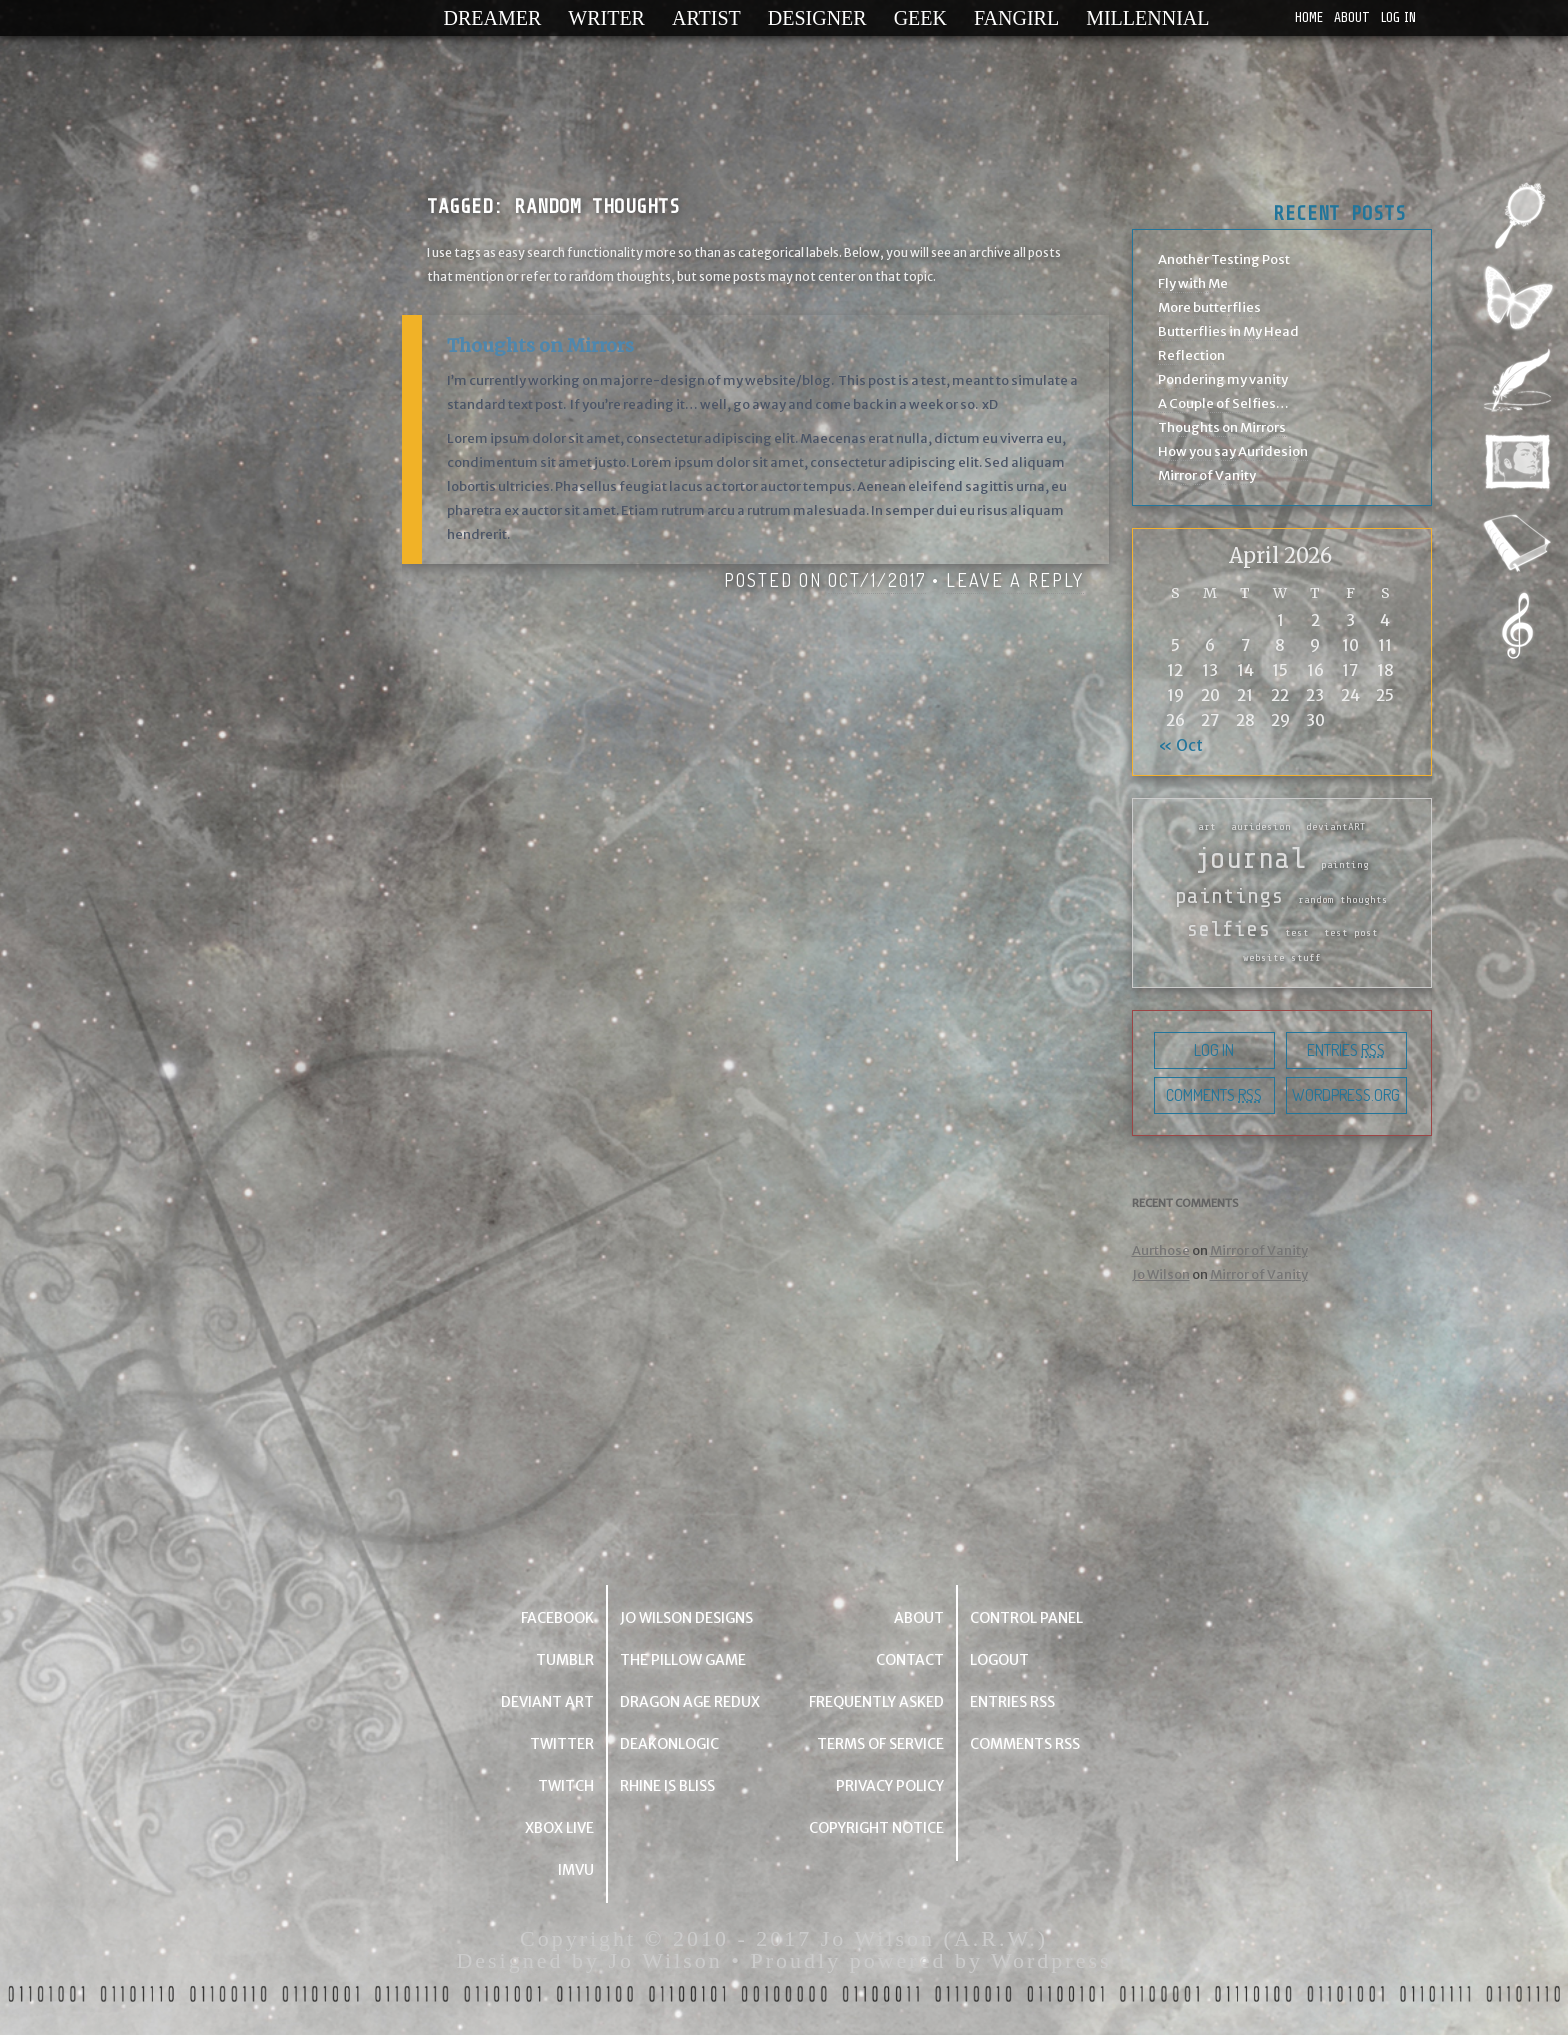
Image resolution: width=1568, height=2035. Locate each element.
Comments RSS (1025, 1744)
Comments (1214, 1095)
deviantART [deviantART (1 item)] (1336, 827)
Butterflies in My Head (1228, 331)
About (1352, 17)
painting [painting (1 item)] (1345, 865)
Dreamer (493, 18)
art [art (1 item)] (1207, 827)
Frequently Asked (876, 1702)
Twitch (566, 1786)
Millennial (1147, 18)
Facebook (557, 1618)
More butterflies (1209, 307)
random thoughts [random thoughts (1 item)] (1343, 900)
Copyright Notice (876, 1828)
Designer (817, 18)
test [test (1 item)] (1297, 933)
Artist (706, 18)
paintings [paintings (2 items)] (1229, 896)
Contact (910, 1660)
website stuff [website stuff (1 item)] (1282, 958)
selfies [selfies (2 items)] (1228, 929)
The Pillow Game (683, 1660)
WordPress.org (1346, 1095)
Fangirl (1016, 18)
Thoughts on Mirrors (540, 345)
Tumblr (565, 1660)
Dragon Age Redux (690, 1702)
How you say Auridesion (1233, 451)
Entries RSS (1012, 1702)
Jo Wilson (1161, 1274)
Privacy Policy (890, 1786)
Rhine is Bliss (667, 1786)
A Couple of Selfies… (1223, 403)
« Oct (1180, 745)
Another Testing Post (1224, 259)
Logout (999, 1660)
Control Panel (1026, 1618)
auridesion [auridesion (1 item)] (1261, 827)
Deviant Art (547, 1702)
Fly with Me (1193, 283)
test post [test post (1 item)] (1351, 933)
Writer (606, 18)
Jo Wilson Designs (686, 1618)
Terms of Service (880, 1744)
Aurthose (1161, 1250)
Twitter (562, 1744)
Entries (1346, 1050)
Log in (1398, 17)
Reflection (1191, 355)
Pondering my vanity (1223, 379)
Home (1309, 17)
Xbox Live (559, 1828)
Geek (920, 18)
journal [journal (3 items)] (1250, 858)
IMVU (576, 1870)
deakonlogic (669, 1744)
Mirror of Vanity (1207, 475)
